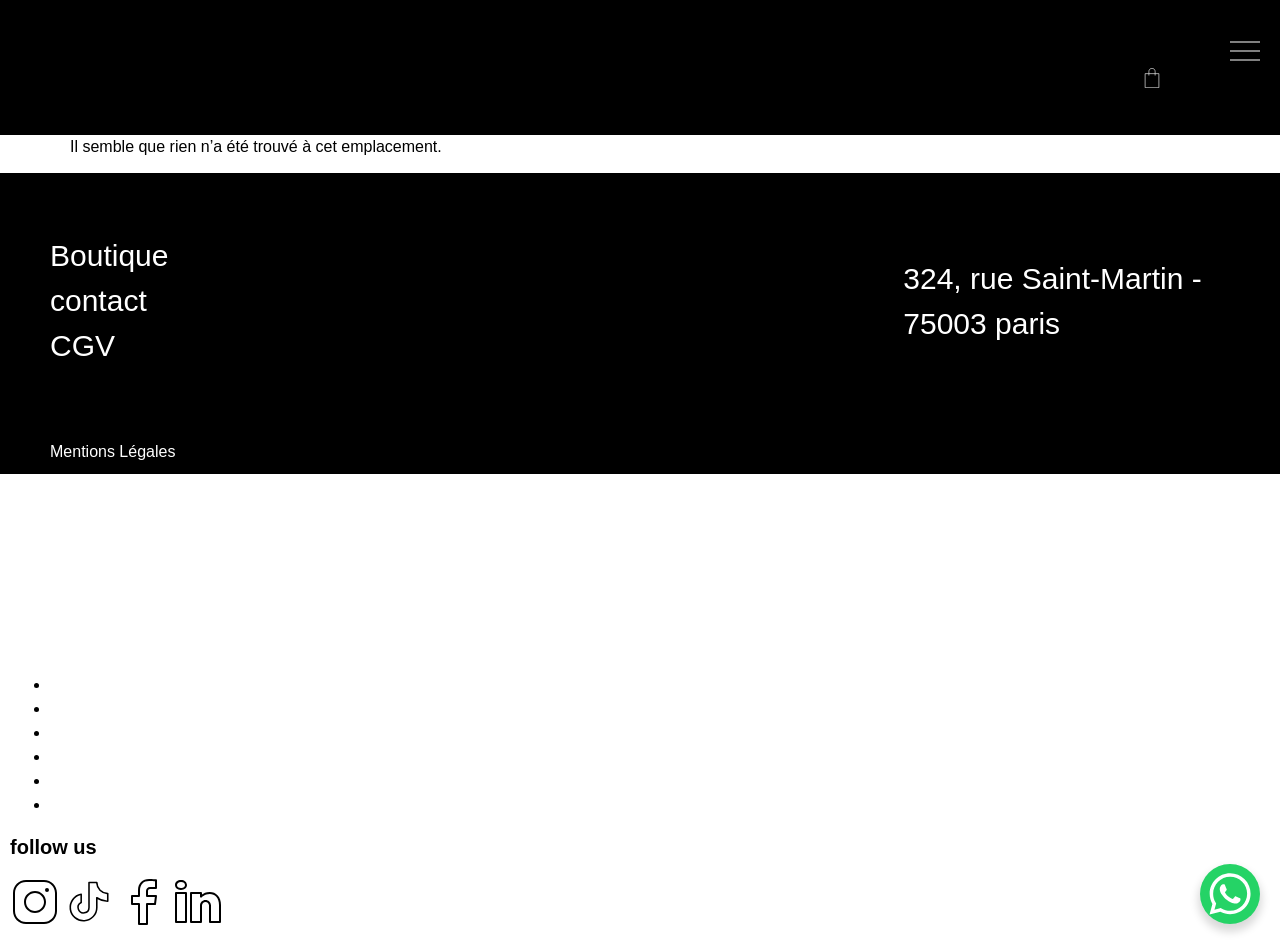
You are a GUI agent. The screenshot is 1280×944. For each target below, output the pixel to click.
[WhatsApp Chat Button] (1230, 894)
